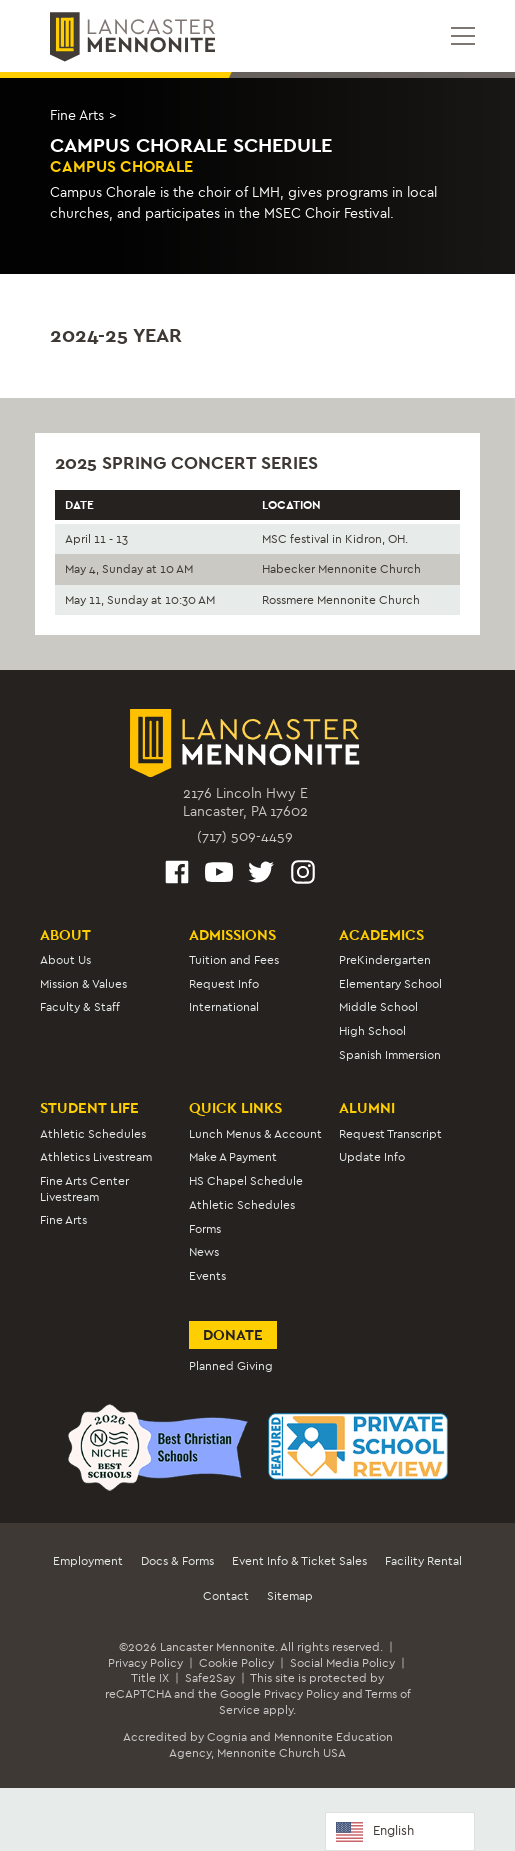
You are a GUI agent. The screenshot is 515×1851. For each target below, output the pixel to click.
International (224, 1007)
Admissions (232, 935)
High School (372, 1031)
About (65, 935)
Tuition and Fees (234, 960)
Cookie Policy (236, 1663)
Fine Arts (77, 115)
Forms (205, 1229)
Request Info (224, 984)
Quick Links (235, 1108)
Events (207, 1276)
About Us (65, 960)
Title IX (150, 1678)
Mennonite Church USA (281, 1753)
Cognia (227, 1737)
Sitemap (290, 1596)
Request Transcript (390, 1134)
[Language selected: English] (400, 1831)
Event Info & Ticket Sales (299, 1561)
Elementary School (390, 984)
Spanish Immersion (390, 1055)
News (204, 1252)
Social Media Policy (342, 1663)
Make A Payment (233, 1157)
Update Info (372, 1157)
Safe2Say (210, 1678)
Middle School (378, 1007)
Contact (226, 1596)
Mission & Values (83, 984)
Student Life (89, 1108)
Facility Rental (423, 1561)
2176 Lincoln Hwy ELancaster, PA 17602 (245, 802)
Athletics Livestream (96, 1157)
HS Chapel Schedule (246, 1181)
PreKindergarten (385, 960)
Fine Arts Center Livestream (84, 1188)
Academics (381, 935)
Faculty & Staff (80, 1007)
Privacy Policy (145, 1663)
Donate (233, 1335)
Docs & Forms (177, 1561)
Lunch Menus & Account (255, 1134)
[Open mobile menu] (463, 36)
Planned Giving (231, 1366)
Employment (88, 1561)
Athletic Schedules (93, 1134)
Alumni (367, 1108)
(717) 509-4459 (245, 836)
